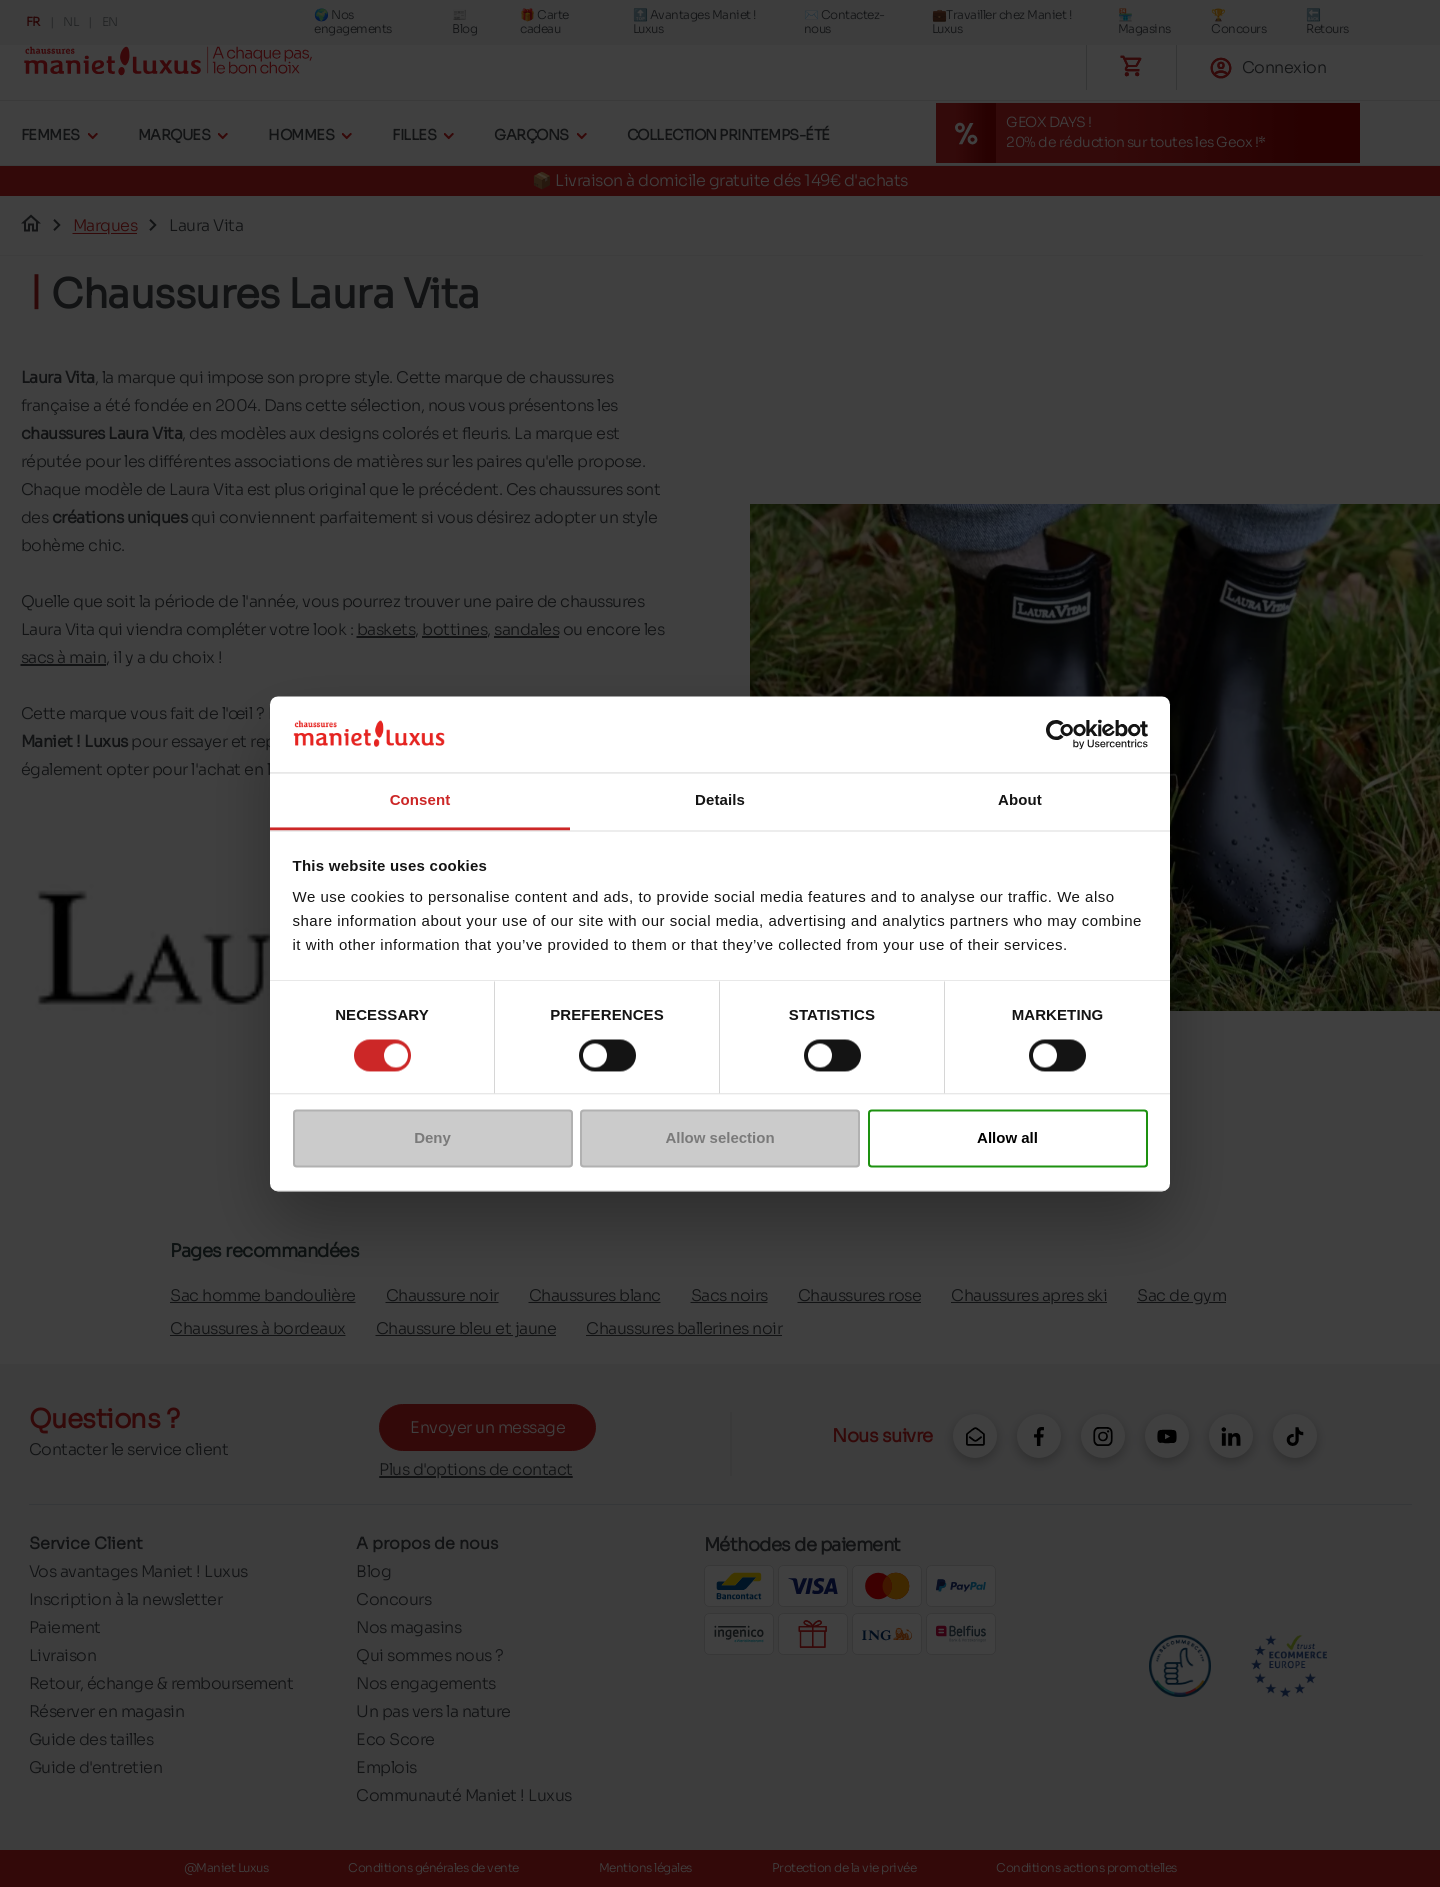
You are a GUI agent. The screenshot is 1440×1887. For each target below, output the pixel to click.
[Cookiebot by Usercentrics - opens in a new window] (1060, 734)
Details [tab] (720, 800)
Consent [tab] (420, 800)
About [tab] (1020, 800)
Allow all (1007, 1138)
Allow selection (719, 1138)
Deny (432, 1138)
